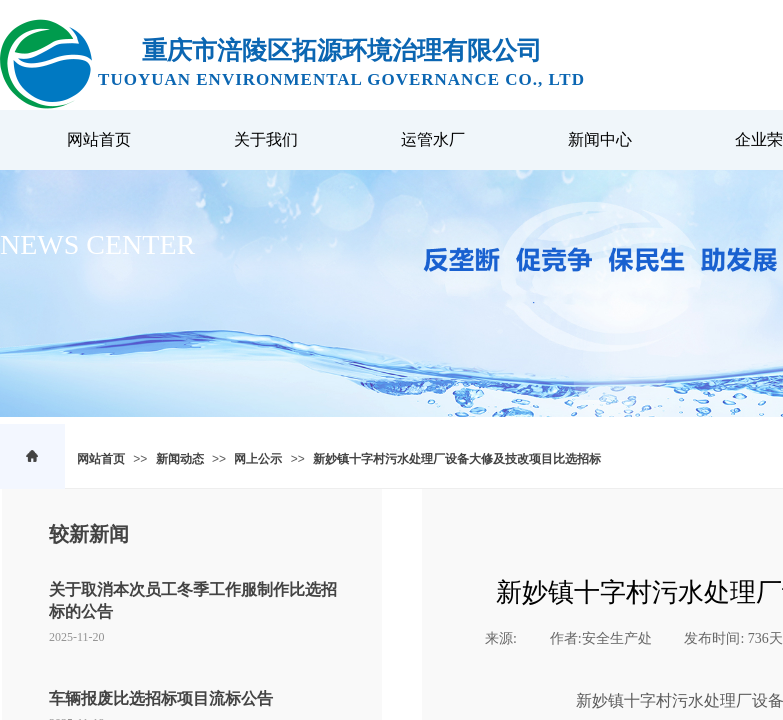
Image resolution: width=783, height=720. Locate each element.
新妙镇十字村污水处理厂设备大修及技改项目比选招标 (457, 459)
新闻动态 (180, 459)
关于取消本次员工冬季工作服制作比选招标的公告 (193, 600)
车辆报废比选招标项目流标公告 (161, 698)
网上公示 (258, 459)
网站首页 (101, 459)
